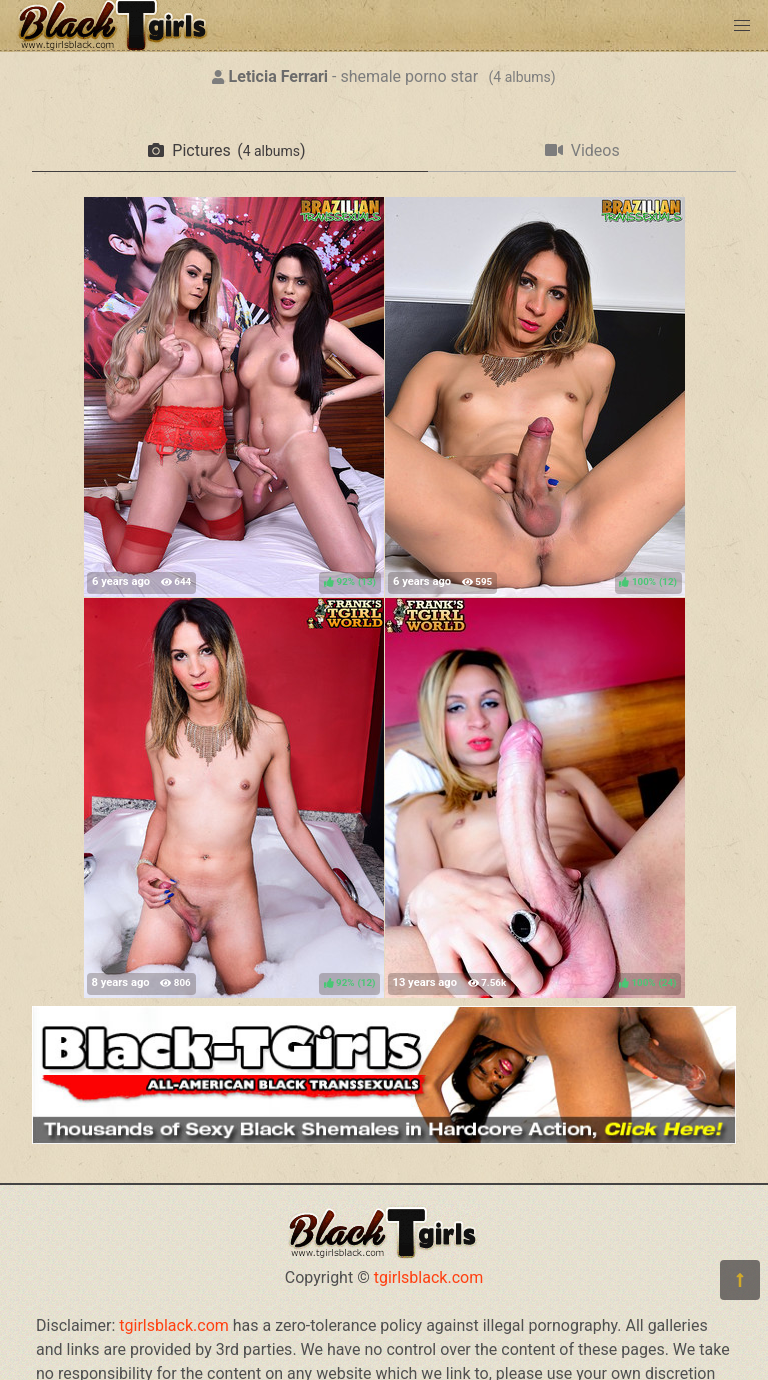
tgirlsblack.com (429, 1277)
